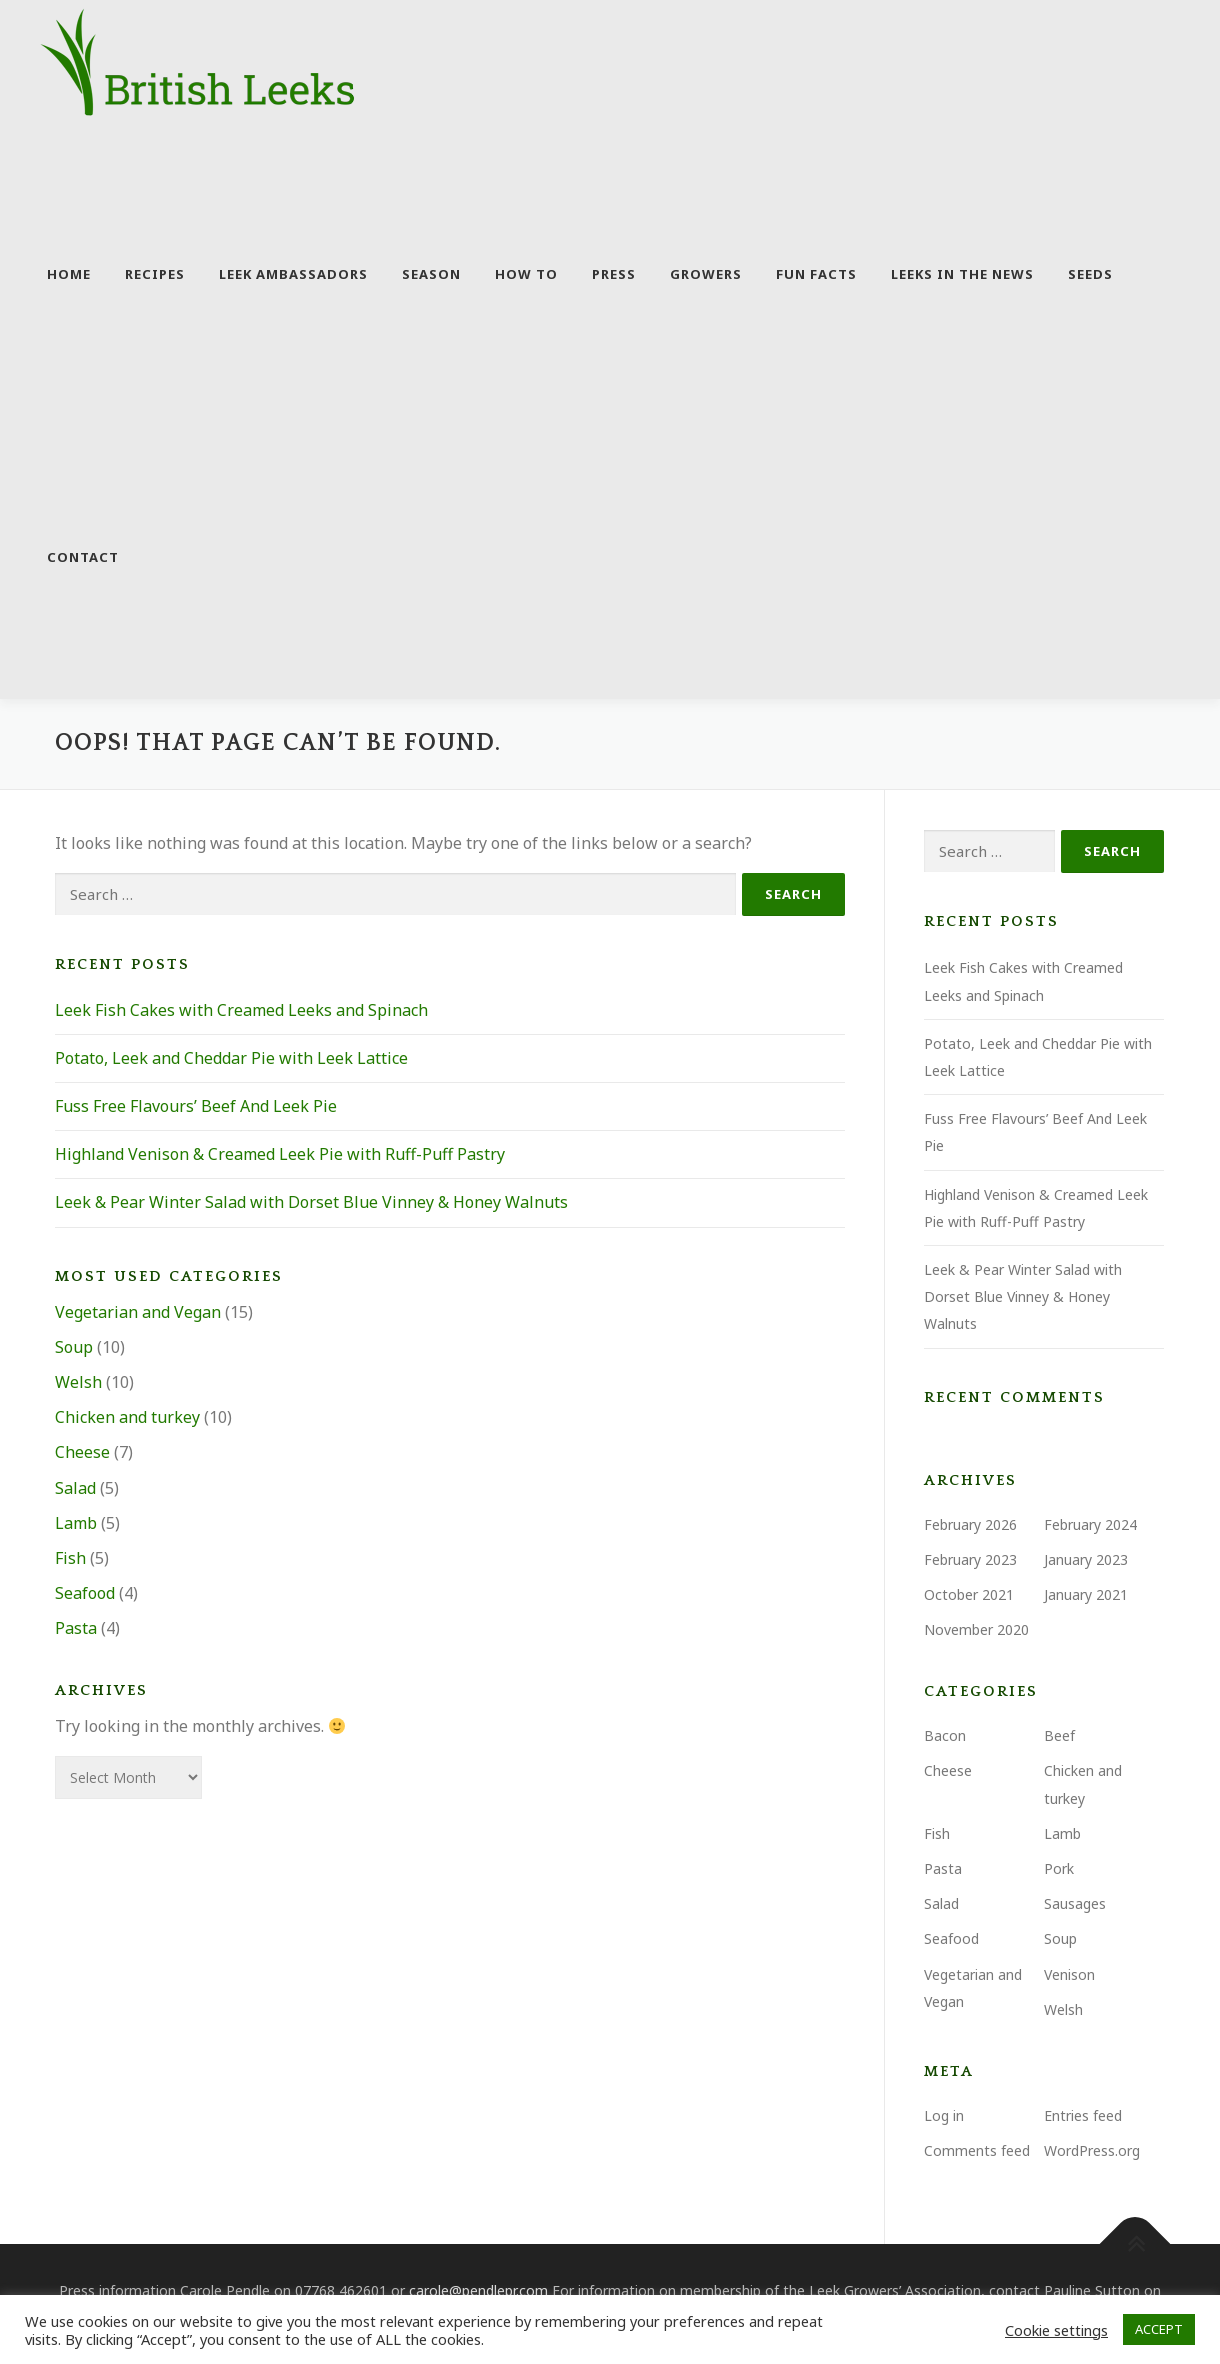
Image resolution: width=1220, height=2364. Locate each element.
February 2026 (970, 1525)
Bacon (945, 1737)
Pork (1059, 1870)
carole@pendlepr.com (478, 2292)
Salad (75, 1489)
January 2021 (1086, 1596)
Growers (706, 274)
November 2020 (976, 1631)
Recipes (155, 274)
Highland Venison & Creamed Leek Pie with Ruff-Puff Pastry (280, 1156)
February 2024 (1090, 1525)
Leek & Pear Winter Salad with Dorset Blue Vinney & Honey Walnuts (311, 1204)
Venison (1069, 1975)
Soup (74, 1349)
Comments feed (977, 2152)
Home (69, 274)
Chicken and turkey (127, 1419)
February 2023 (970, 1560)
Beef (1059, 1737)
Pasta (76, 1630)
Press (614, 274)
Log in (944, 2117)
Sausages (1075, 1905)
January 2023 (1086, 1560)
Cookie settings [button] (1056, 2330)
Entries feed (1083, 2117)
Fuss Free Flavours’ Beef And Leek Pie (196, 1108)
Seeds (1090, 274)
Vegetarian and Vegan (138, 1313)
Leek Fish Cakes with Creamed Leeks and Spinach (241, 1011)
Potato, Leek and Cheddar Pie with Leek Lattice (231, 1060)
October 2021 (969, 1596)
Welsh (78, 1384)
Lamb (76, 1524)
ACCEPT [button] (1159, 2329)
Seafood (85, 1595)
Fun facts (816, 274)
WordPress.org (1092, 2152)
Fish (70, 1560)
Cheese (82, 1454)
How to (526, 274)
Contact (83, 557)
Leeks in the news (962, 274)
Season (431, 274)
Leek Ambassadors (293, 274)
